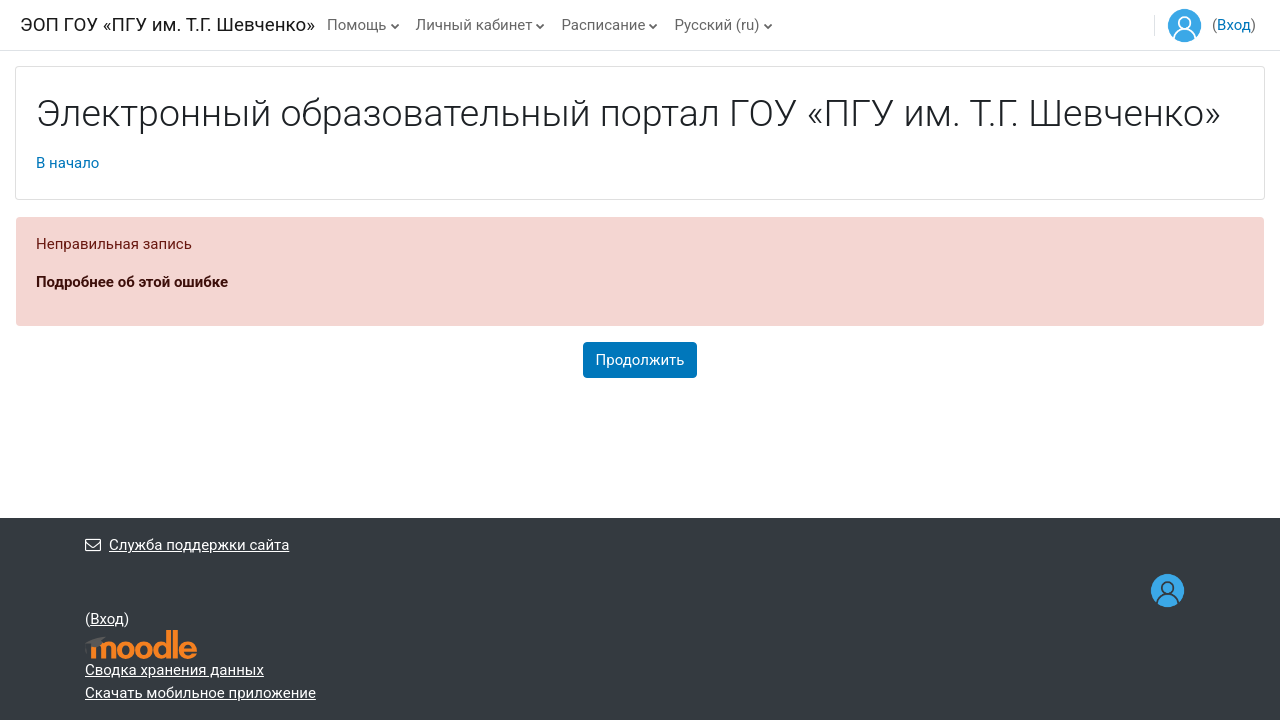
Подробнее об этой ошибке (132, 282)
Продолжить (640, 360)
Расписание (603, 25)
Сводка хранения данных (174, 670)
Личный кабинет (474, 25)
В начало (67, 163)
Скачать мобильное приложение (200, 693)
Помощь (357, 25)
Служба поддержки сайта (187, 545)
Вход (1234, 25)
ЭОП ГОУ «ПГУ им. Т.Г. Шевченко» (167, 25)
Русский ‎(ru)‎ (716, 25)
